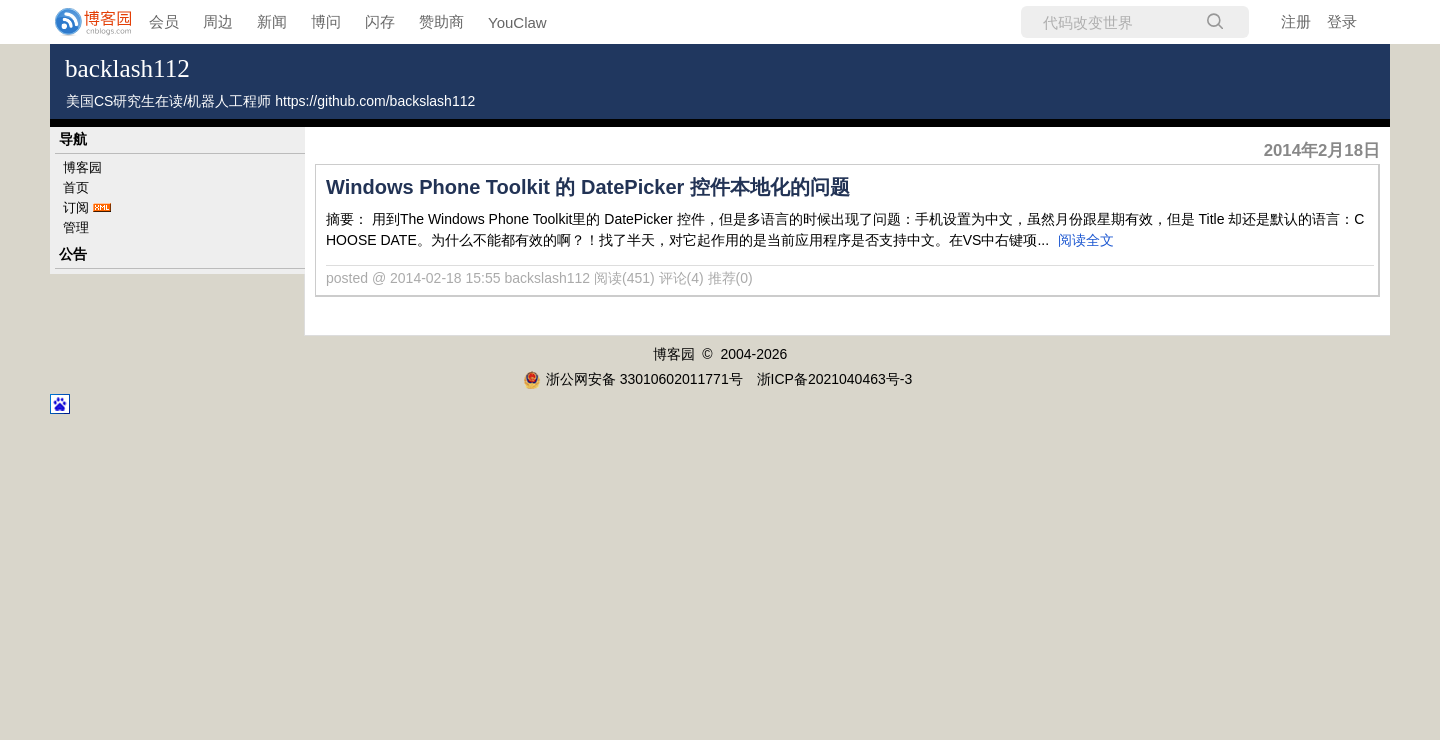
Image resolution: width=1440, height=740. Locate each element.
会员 (164, 21)
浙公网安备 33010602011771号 (633, 379)
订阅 (76, 207)
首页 (76, 187)
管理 (76, 227)
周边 (218, 21)
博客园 (82, 167)
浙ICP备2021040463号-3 (835, 379)
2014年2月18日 (1322, 150)
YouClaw (517, 22)
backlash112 (127, 68)
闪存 (380, 21)
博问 (326, 21)
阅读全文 (1086, 240)
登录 (1342, 21)
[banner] (80, 22)
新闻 (272, 21)
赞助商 (441, 21)
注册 (1296, 21)
